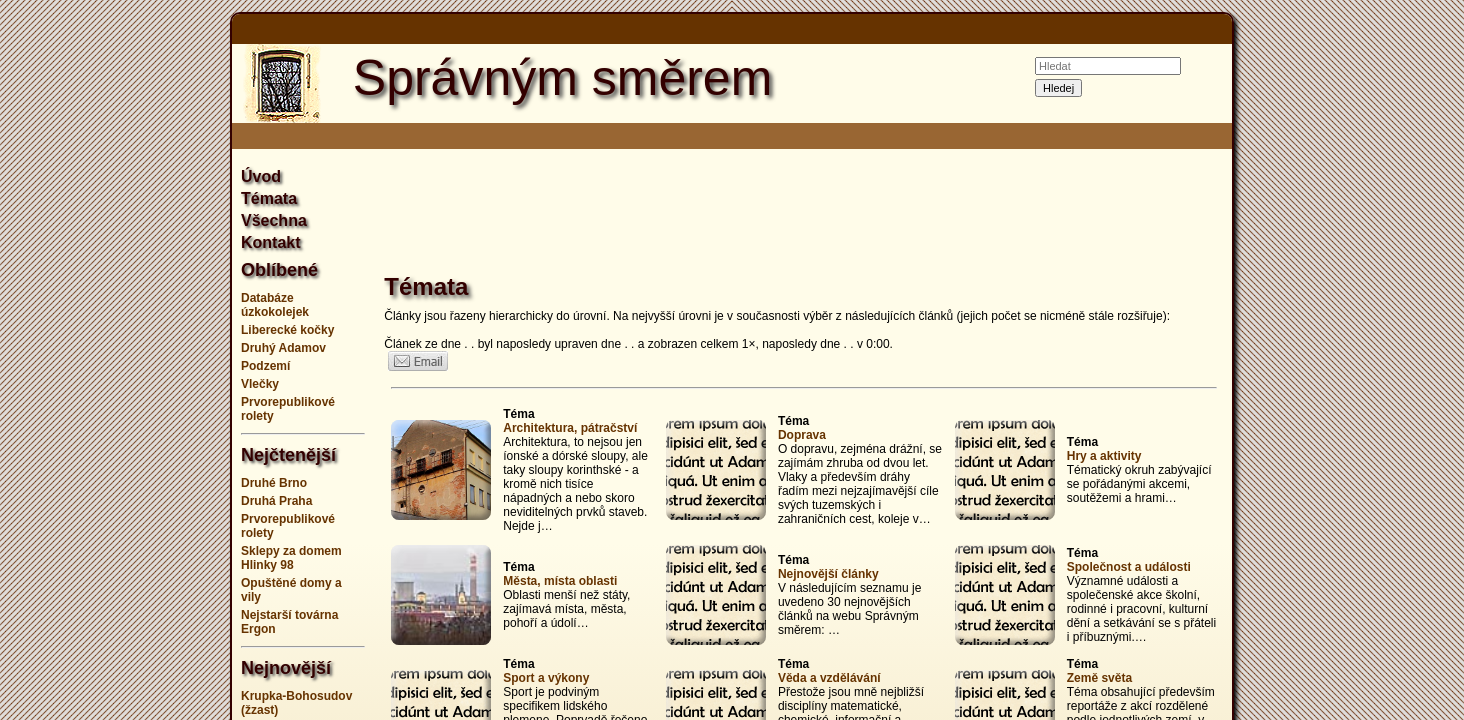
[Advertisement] (132, 360)
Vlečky (260, 384)
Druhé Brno (274, 483)
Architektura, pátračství (570, 428)
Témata (269, 198)
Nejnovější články (828, 574)
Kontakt (271, 242)
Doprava (802, 435)
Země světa (1099, 678)
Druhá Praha (276, 501)
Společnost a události (1129, 567)
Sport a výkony (546, 678)
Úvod (261, 176)
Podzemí (265, 366)
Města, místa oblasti (560, 581)
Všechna (274, 220)
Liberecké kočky (287, 330)
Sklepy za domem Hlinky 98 (291, 558)
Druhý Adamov (283, 348)
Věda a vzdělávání (829, 678)
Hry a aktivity (1104, 456)
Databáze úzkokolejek (275, 305)
